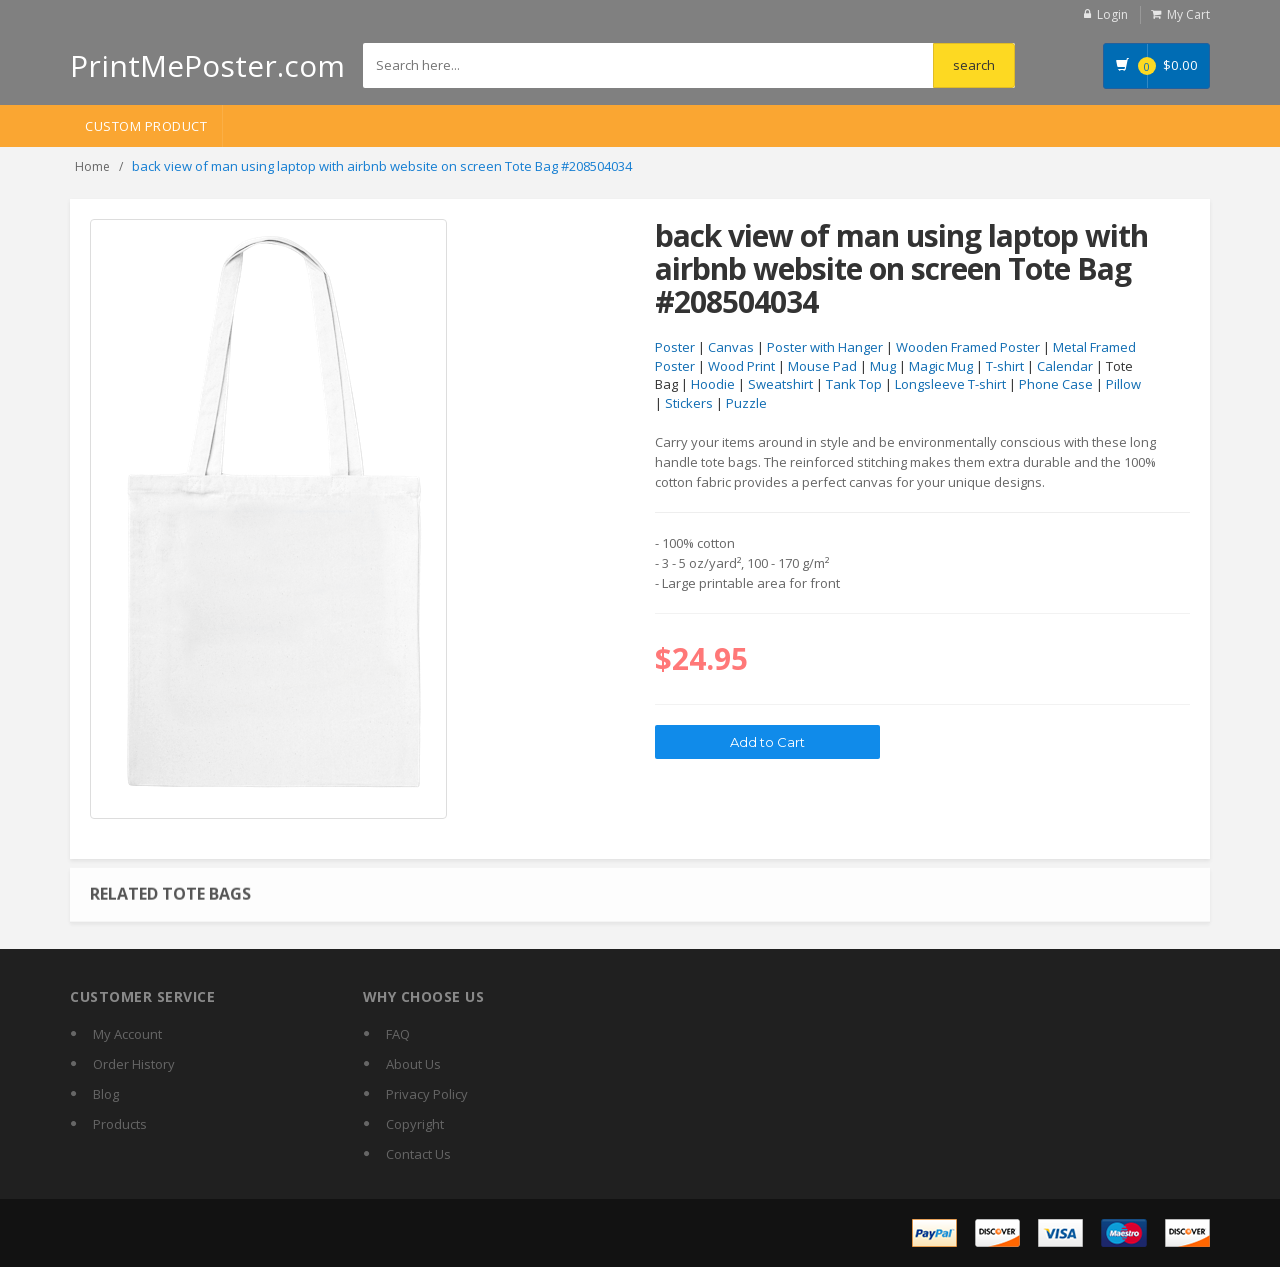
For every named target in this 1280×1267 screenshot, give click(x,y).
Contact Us (418, 1154)
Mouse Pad (822, 366)
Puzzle (746, 403)
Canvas (731, 347)
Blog (106, 1094)
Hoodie (713, 384)
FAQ (398, 1034)
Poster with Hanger (825, 347)
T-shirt (1005, 366)
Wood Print (741, 366)
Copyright (415, 1124)
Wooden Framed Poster (968, 347)
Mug (883, 366)
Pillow (1123, 384)
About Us (413, 1064)
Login (1112, 14)
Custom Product (146, 126)
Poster (675, 347)
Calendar (1065, 366)
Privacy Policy (427, 1094)
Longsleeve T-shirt (950, 384)
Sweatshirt (780, 384)
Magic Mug (941, 366)
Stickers (689, 403)
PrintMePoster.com (207, 65)
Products (120, 1124)
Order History (134, 1064)
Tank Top (854, 384)
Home (92, 166)
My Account (127, 1034)
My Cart (1188, 14)
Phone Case (1056, 384)
